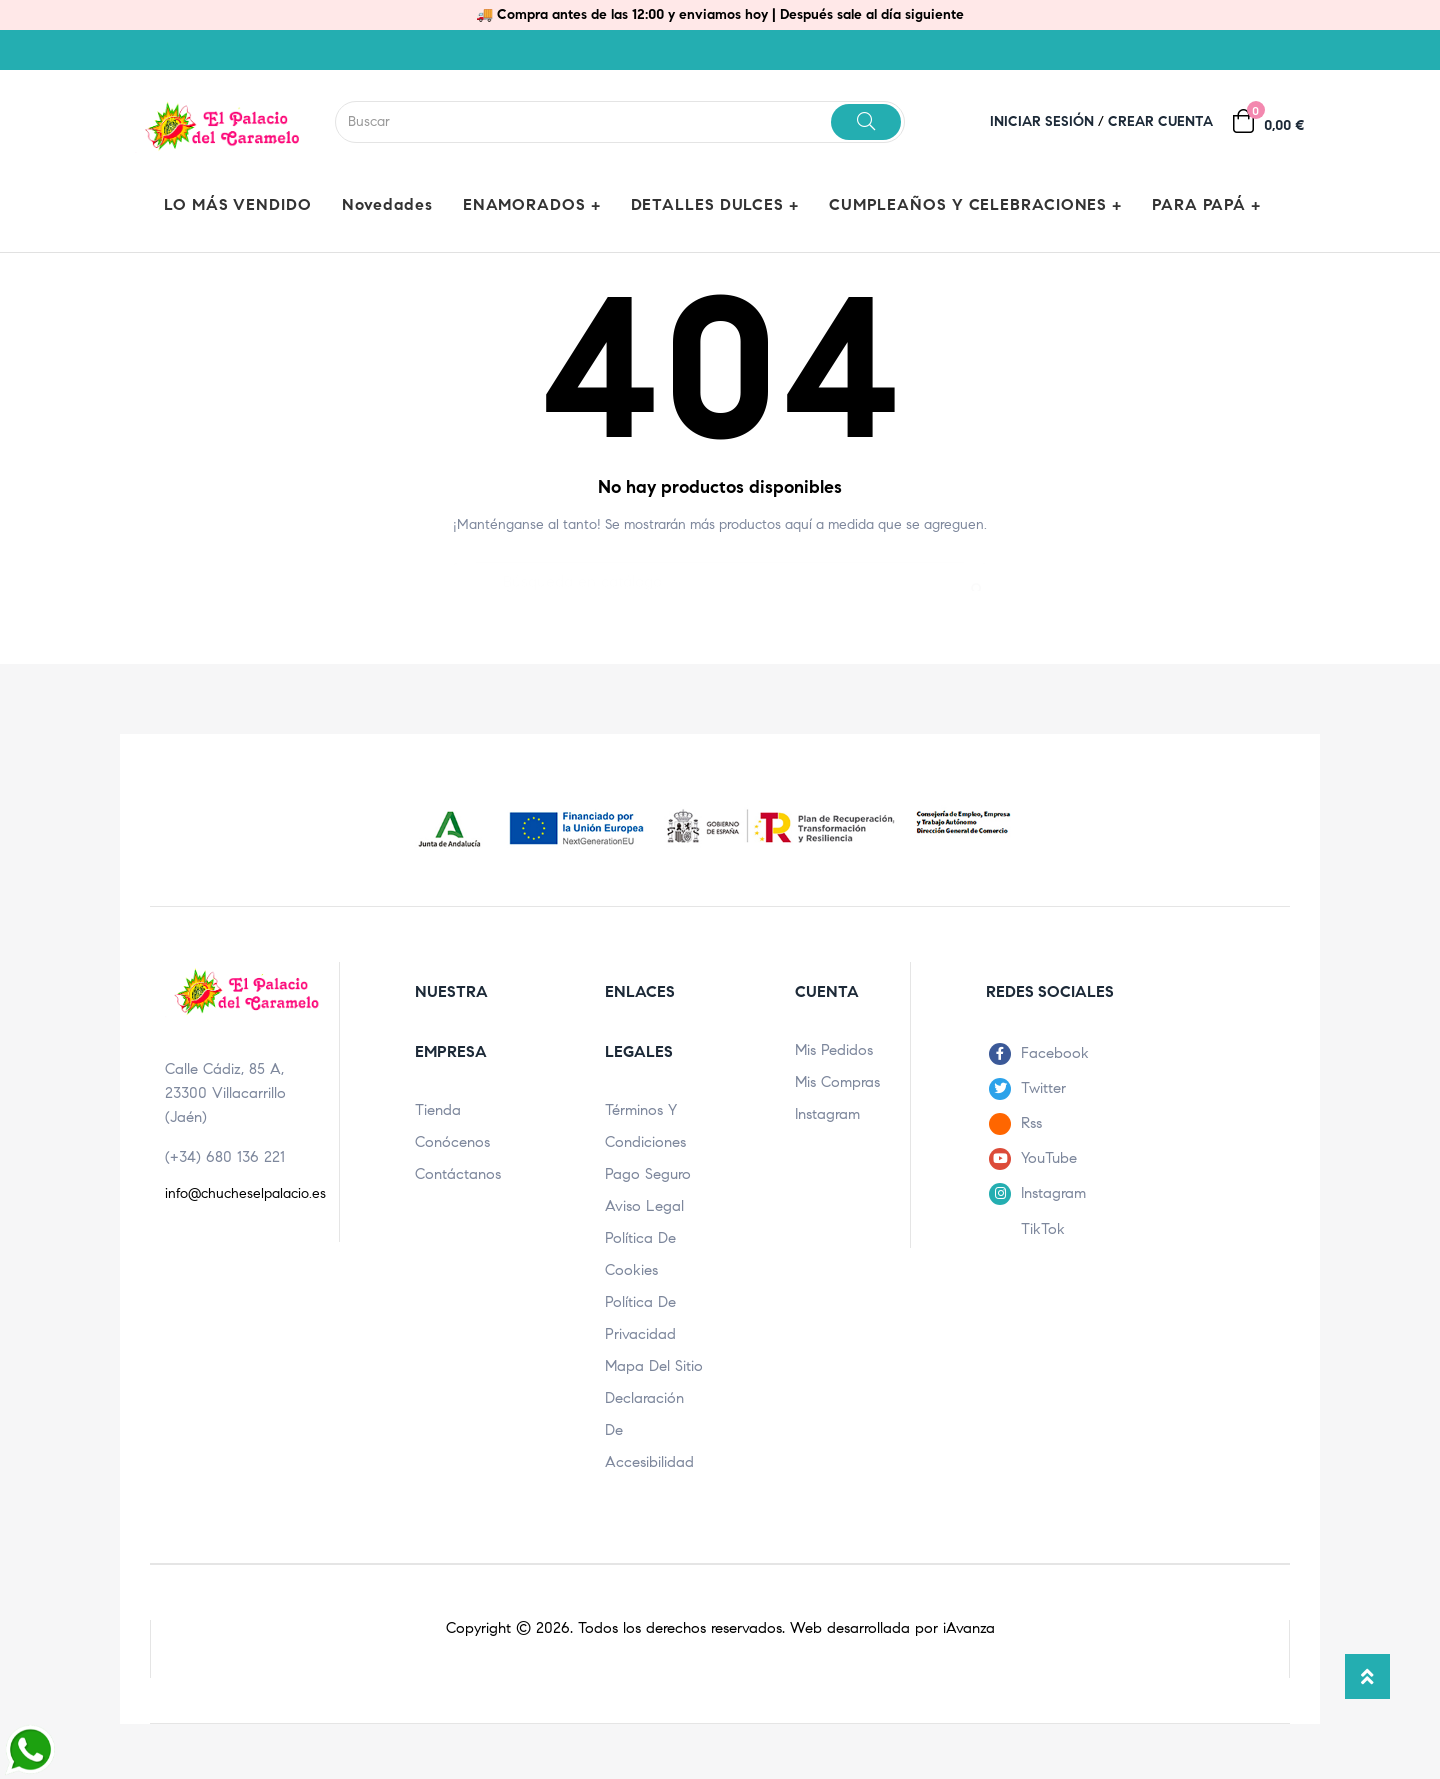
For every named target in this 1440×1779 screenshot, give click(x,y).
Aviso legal (644, 1206)
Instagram (827, 1114)
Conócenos (452, 1142)
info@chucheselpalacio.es (245, 1193)
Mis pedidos (834, 1050)
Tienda (438, 1110)
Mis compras (837, 1082)
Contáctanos (458, 1174)
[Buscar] (720, 572)
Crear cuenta (1160, 121)
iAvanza (969, 1628)
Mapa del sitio (654, 1366)
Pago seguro (648, 1174)
